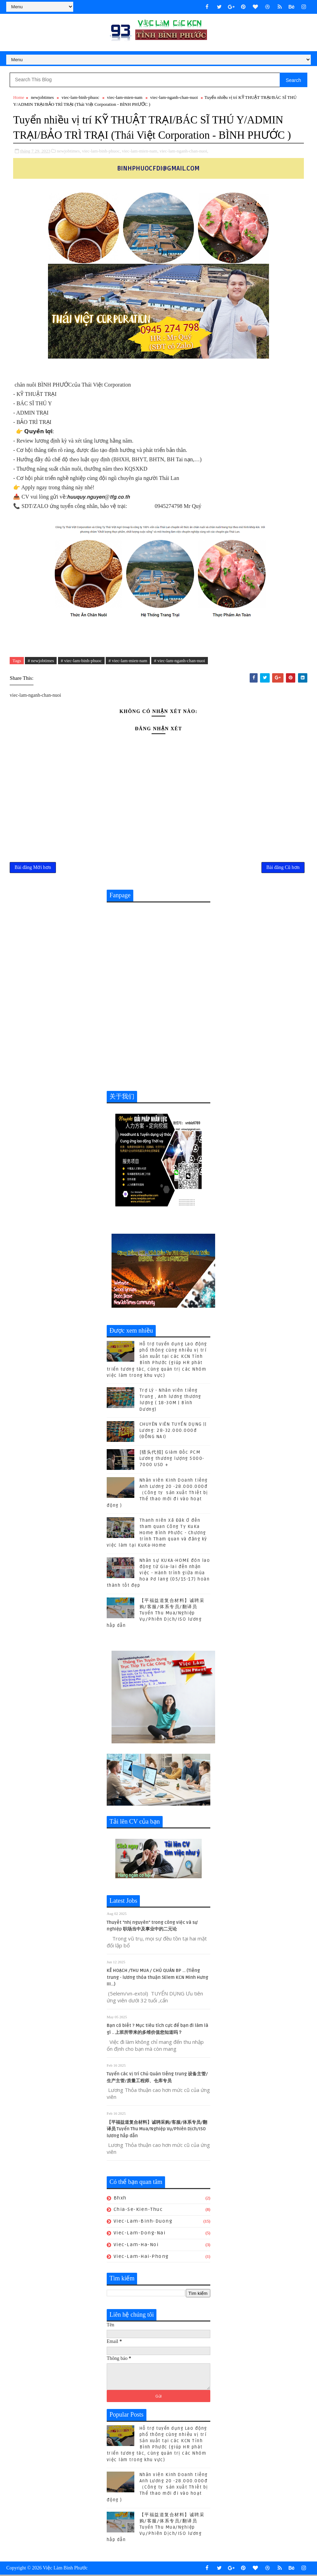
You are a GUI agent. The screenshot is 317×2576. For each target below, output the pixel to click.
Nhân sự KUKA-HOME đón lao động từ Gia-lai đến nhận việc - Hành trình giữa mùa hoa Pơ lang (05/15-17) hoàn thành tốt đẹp (158, 1574)
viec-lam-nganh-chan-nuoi (174, 97)
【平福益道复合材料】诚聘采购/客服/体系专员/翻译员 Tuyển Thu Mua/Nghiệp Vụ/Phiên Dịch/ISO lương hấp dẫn (156, 1614)
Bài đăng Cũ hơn (283, 868)
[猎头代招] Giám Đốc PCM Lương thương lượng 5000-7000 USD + (172, 1460)
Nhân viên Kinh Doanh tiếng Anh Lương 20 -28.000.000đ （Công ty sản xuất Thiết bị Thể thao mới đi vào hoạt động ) (157, 1494)
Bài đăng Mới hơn (33, 868)
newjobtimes (42, 97)
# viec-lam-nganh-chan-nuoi (179, 661)
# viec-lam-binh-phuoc (81, 661)
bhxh (120, 2199)
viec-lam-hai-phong (141, 2257)
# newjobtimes (41, 661)
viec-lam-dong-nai (140, 2234)
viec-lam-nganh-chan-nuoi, (184, 151)
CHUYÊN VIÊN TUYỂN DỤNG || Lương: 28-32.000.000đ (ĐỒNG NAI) (173, 1432)
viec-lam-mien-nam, (140, 151)
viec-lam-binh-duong (143, 2222)
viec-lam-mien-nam (125, 97)
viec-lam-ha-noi (136, 2246)
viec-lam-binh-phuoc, (101, 151)
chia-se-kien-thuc (138, 2211)
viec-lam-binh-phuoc (80, 97)
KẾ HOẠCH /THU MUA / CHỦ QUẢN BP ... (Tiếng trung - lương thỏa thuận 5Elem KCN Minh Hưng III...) (157, 1978)
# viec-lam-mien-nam (127, 661)
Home (18, 97)
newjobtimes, (69, 151)
